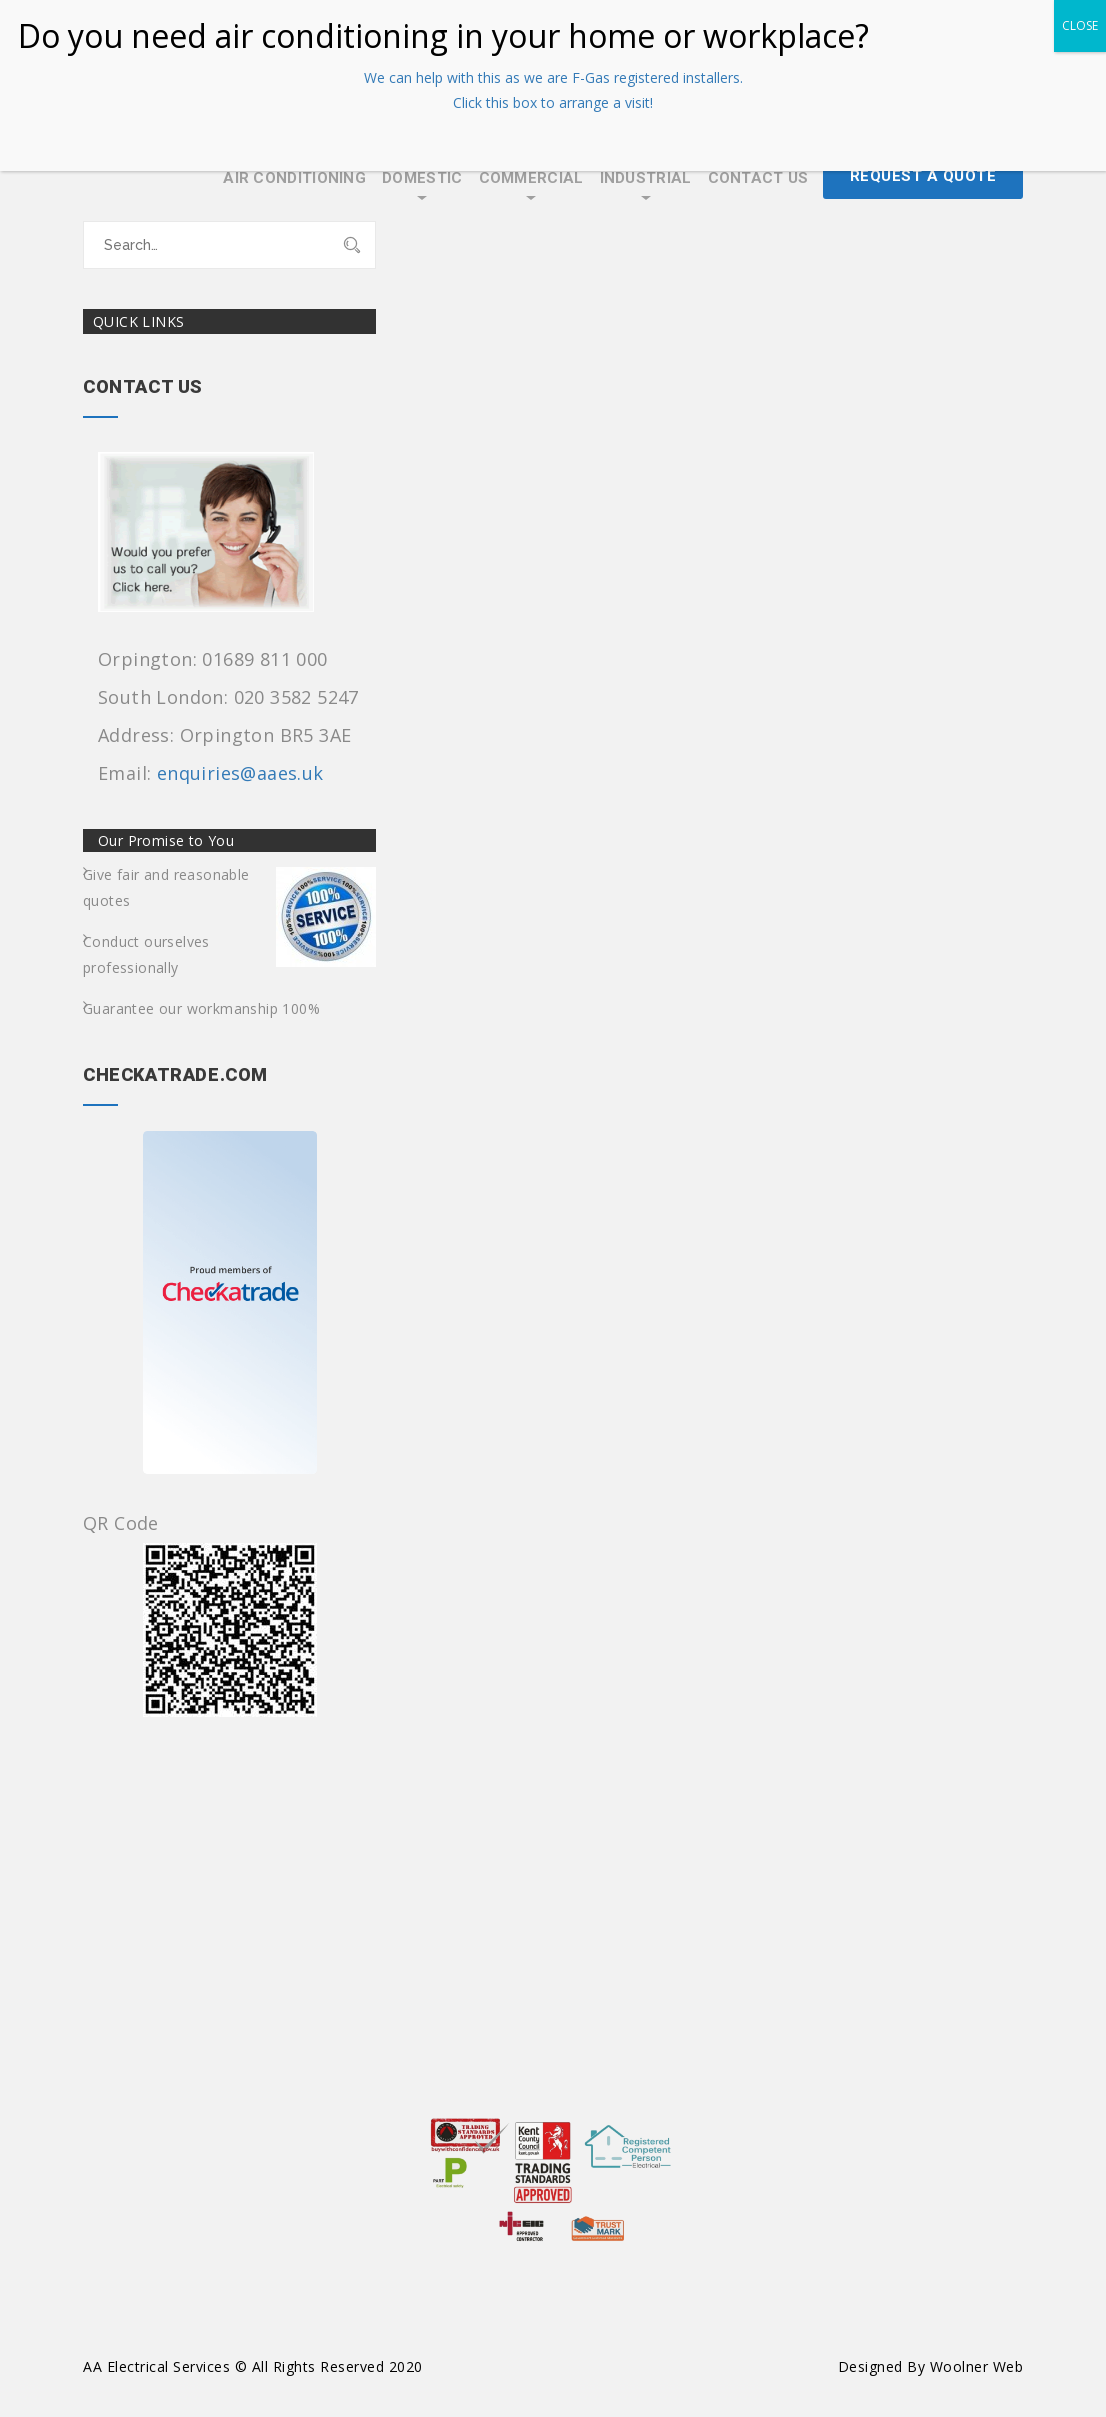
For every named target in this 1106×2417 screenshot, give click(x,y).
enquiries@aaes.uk (240, 773)
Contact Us (758, 178)
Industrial (646, 178)
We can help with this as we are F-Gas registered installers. (553, 77)
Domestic (422, 178)
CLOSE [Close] (1080, 25)
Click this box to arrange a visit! (553, 102)
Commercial (531, 178)
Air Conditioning (294, 178)
